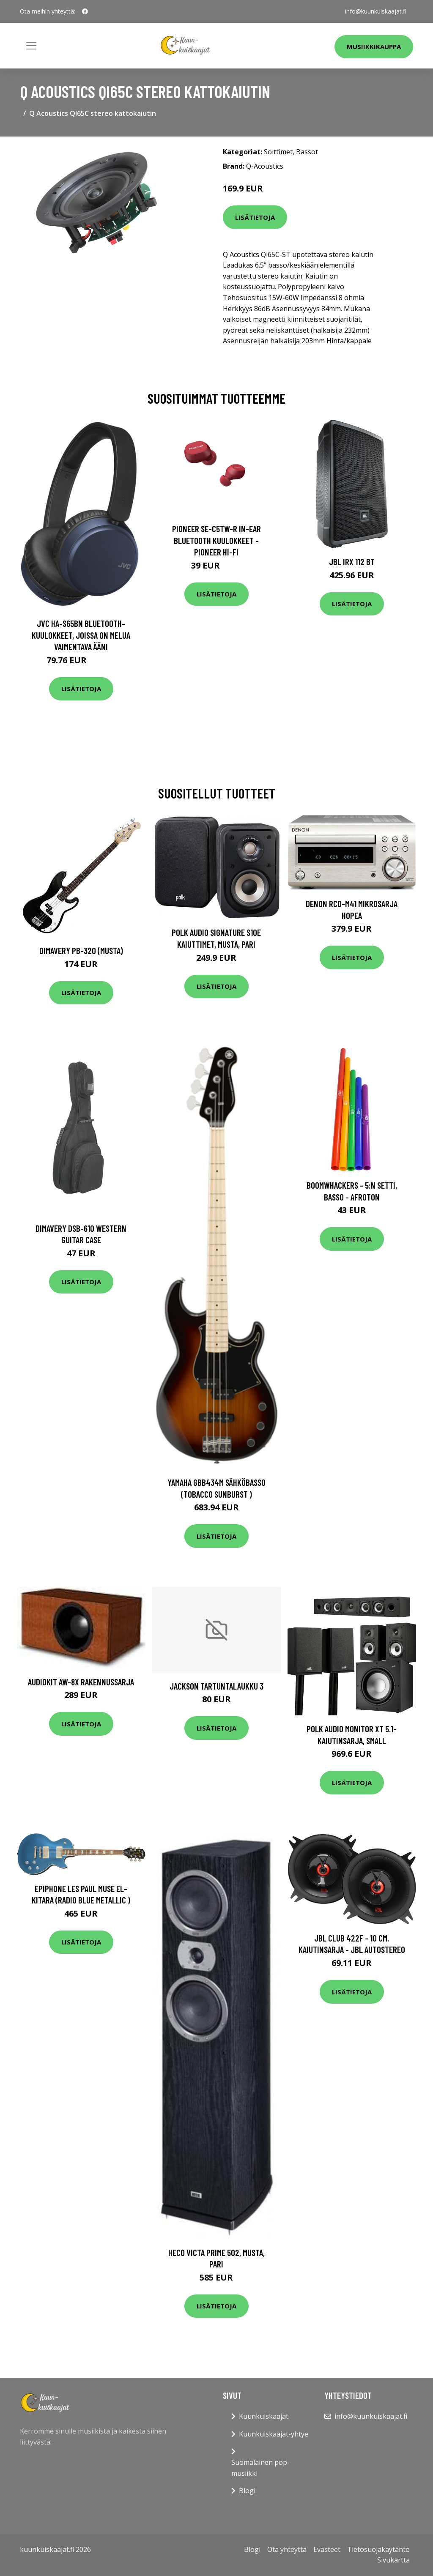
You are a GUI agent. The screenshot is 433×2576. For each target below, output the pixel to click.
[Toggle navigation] (31, 46)
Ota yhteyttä (287, 2549)
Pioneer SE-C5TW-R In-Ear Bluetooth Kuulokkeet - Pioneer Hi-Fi (216, 540)
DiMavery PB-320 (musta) (81, 950)
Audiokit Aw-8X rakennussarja (81, 1681)
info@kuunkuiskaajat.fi (375, 11)
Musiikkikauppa (374, 46)
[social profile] (85, 11)
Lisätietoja (255, 217)
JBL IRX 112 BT (352, 561)
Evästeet (326, 2549)
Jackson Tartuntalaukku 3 (216, 1686)
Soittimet (278, 151)
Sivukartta (393, 2560)
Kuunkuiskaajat (263, 2416)
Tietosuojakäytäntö (378, 2549)
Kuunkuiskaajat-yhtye (273, 2434)
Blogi (247, 2490)
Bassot (307, 151)
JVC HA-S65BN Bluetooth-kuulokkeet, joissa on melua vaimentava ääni (81, 635)
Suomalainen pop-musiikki (260, 2468)
